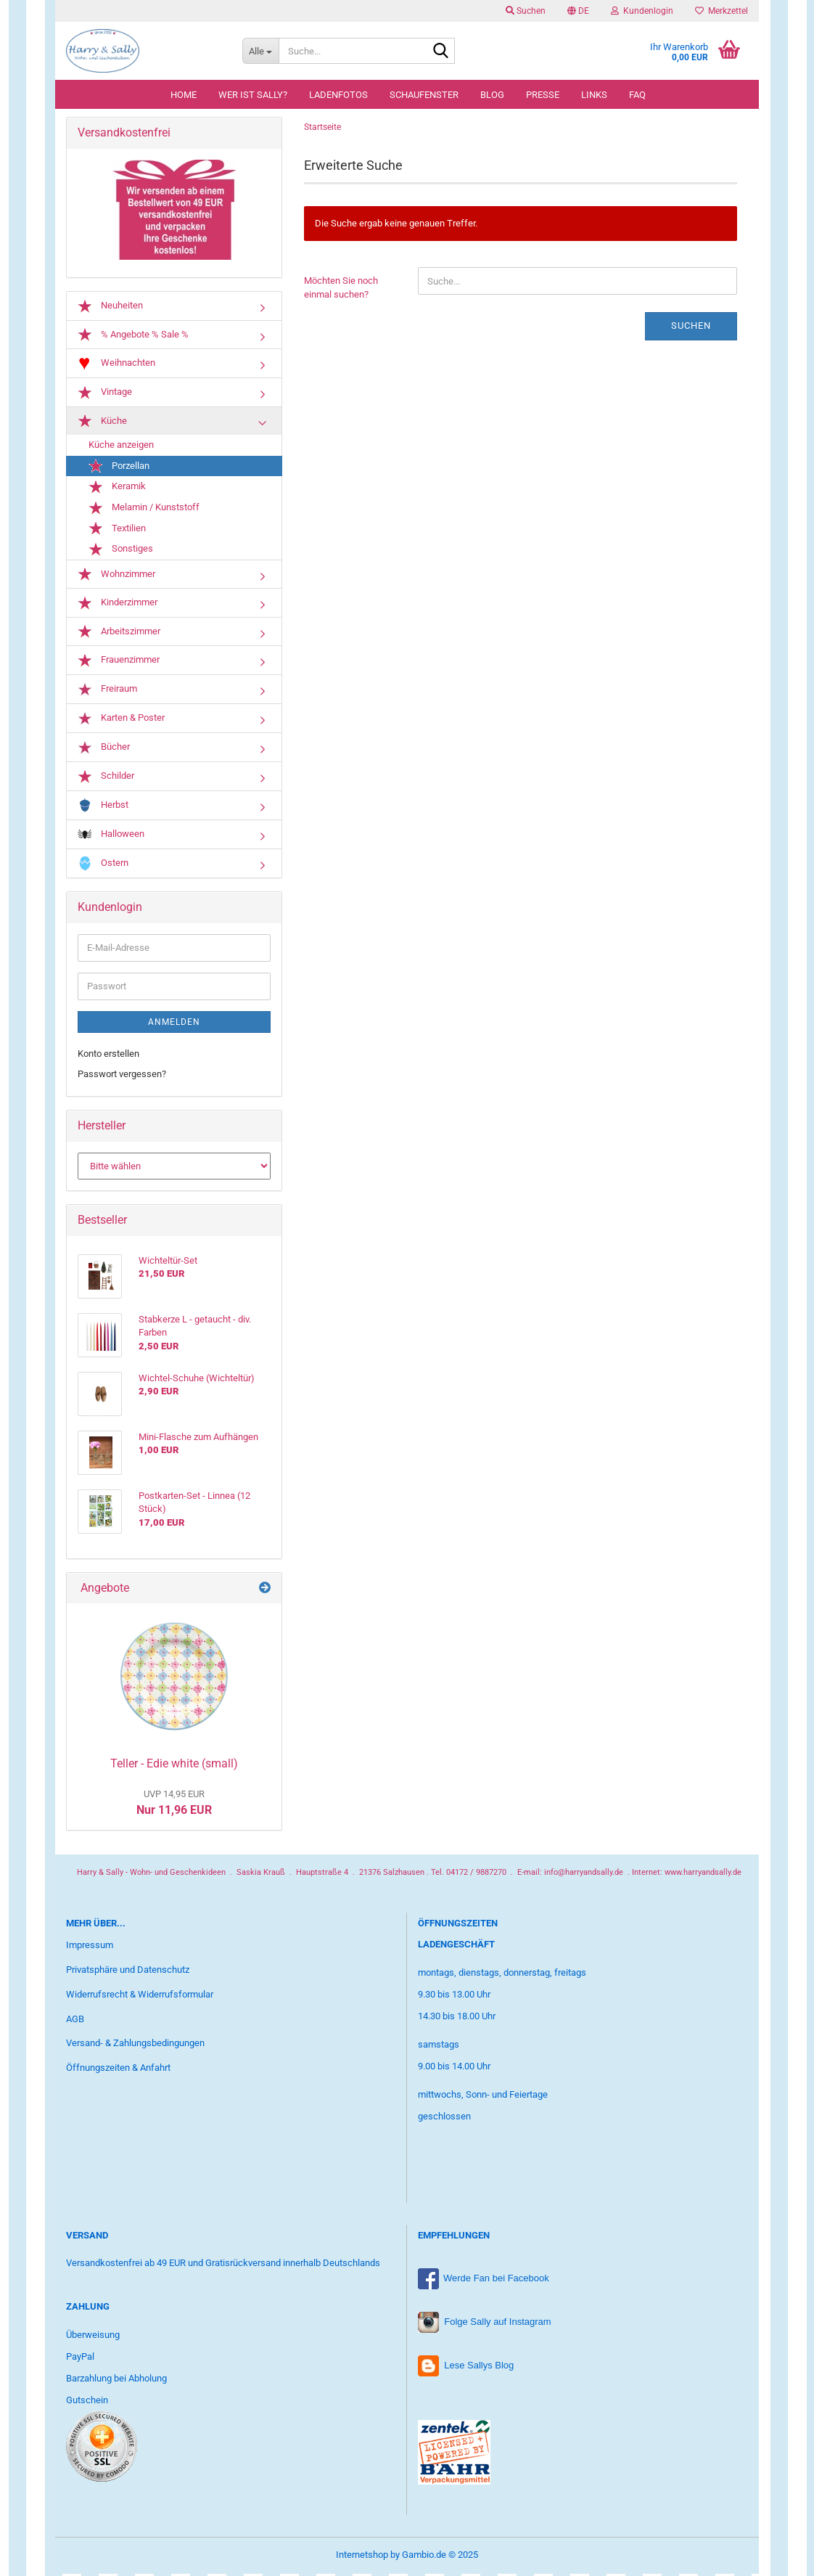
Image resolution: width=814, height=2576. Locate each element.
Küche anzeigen (121, 447)
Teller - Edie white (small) (174, 1765)
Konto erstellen (108, 1056)
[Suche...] (260, 51)
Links (594, 94)
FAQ (637, 94)
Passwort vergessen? (122, 1076)
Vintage (105, 395)
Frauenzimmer (119, 663)
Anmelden (174, 1025)
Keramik (117, 489)
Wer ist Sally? (252, 94)
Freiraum (107, 692)
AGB (75, 2021)
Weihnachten (116, 366)
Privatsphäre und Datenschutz (127, 1972)
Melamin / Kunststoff (144, 510)
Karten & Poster (121, 721)
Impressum (89, 1947)
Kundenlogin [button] (642, 11)
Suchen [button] (526, 11)
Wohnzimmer (116, 577)
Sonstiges (121, 552)
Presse (542, 94)
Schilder (106, 779)
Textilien (117, 531)
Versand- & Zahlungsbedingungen (135, 2045)
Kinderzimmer (117, 606)
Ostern (103, 866)
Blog (492, 94)
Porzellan (119, 468)
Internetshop (362, 2556)
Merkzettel (721, 11)
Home (183, 94)
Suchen (691, 328)
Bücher (104, 750)
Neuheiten (110, 308)
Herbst (103, 808)
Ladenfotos (338, 94)
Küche (102, 423)
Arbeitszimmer (119, 634)
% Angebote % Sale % (133, 337)
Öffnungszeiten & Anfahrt (118, 2070)
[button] (578, 11)
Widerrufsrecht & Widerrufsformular (139, 1997)
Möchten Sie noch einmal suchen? (341, 290)
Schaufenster (424, 94)
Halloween (111, 837)
